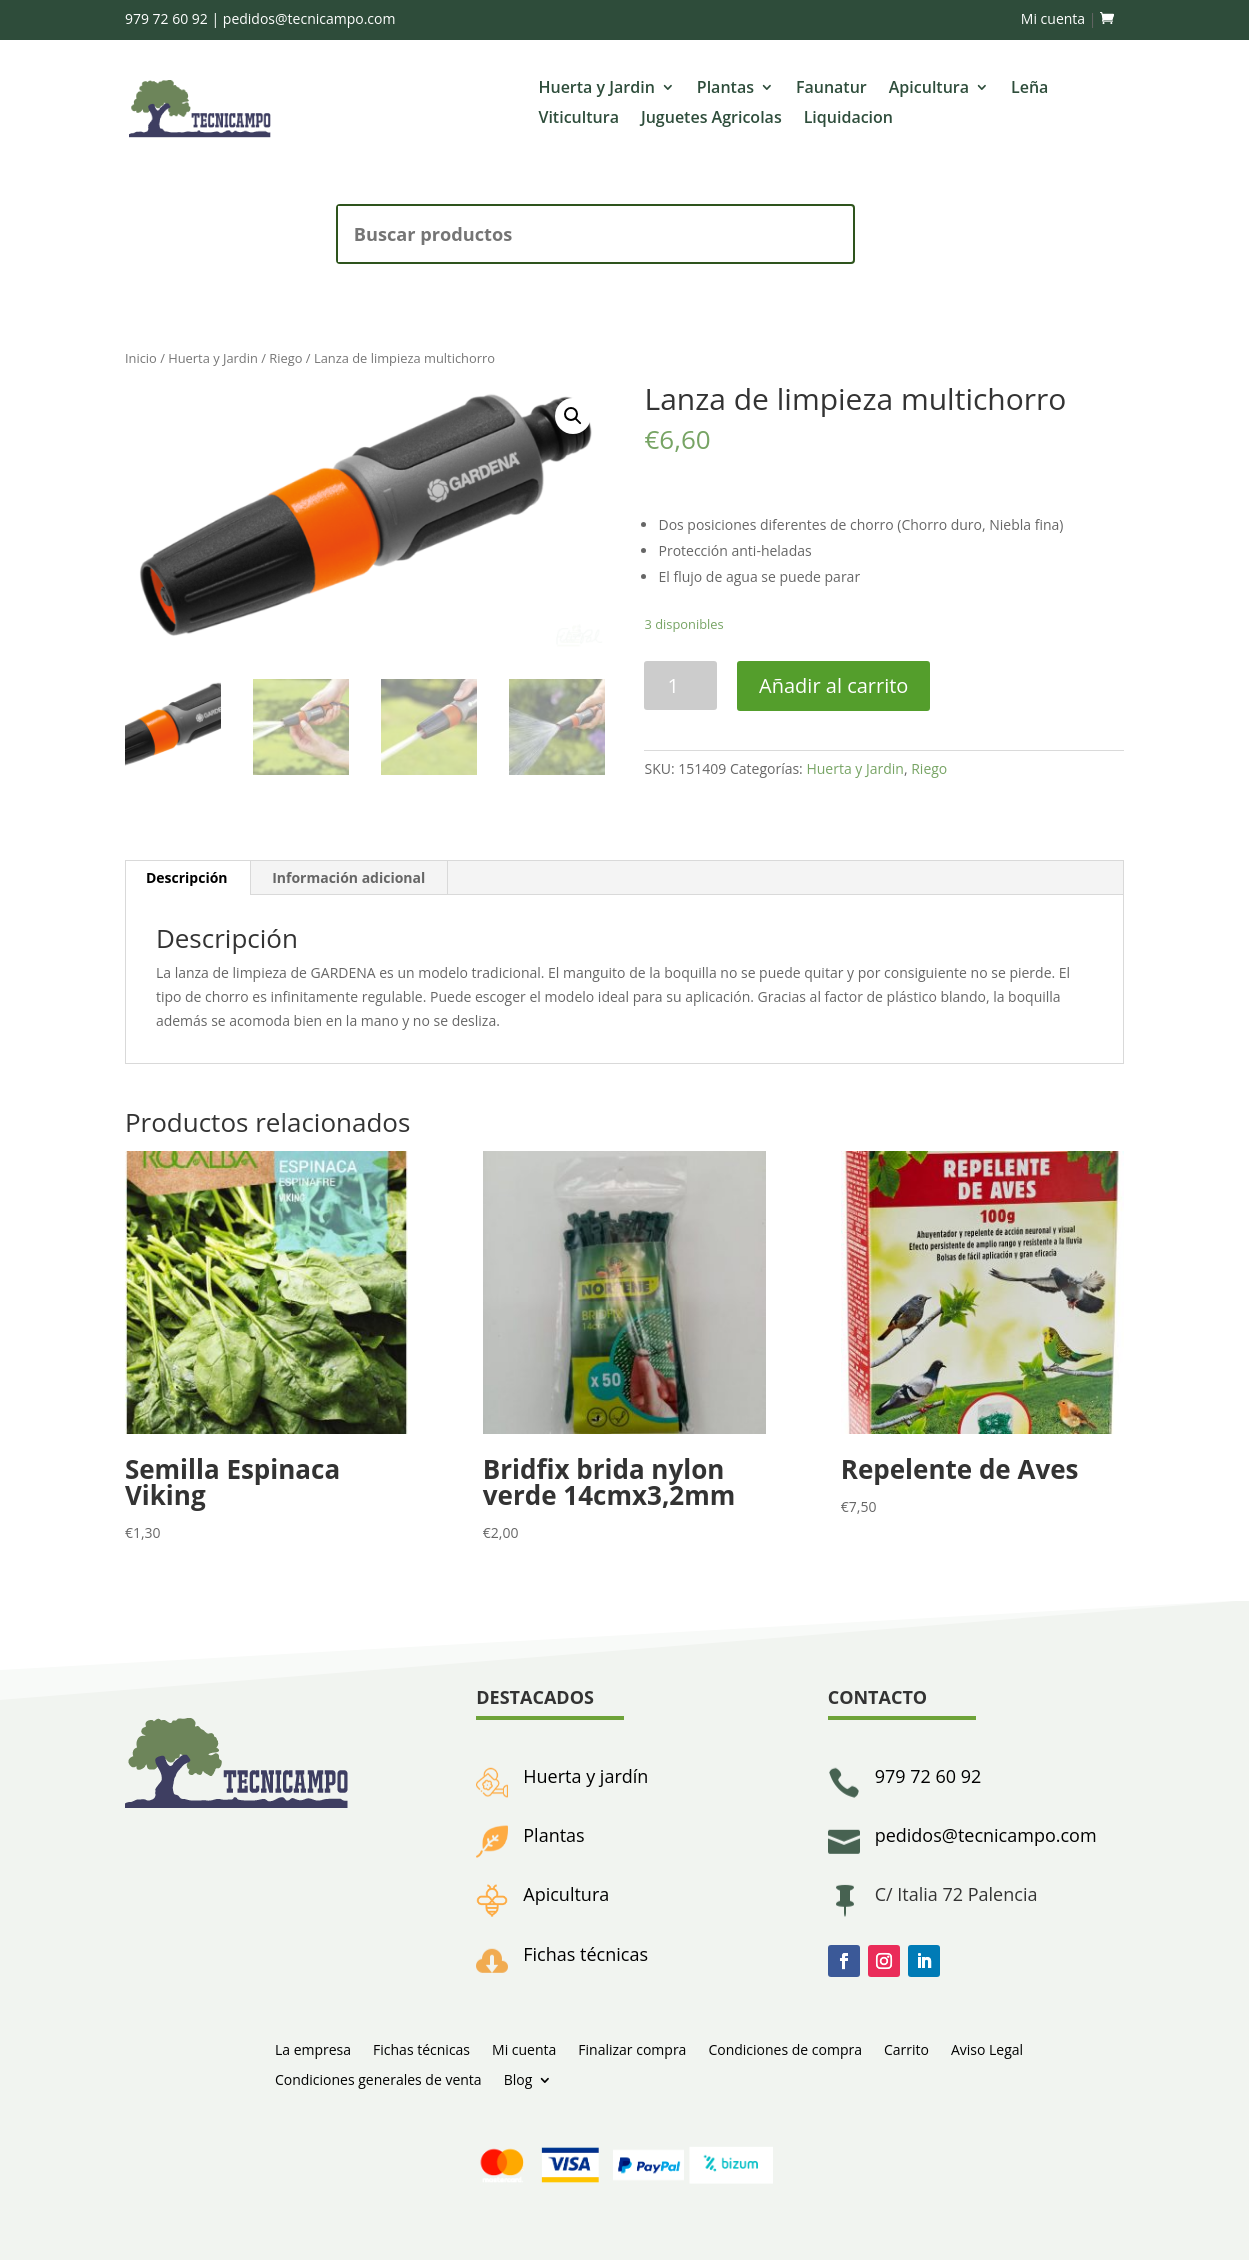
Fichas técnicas (585, 1954)
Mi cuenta (1053, 18)
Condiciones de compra (785, 2048)
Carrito (906, 2048)
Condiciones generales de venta (378, 2078)
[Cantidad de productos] (680, 685)
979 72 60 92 (166, 18)
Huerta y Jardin (596, 89)
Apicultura (929, 89)
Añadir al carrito (833, 685)
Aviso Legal (987, 2048)
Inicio (141, 358)
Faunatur (831, 89)
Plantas (725, 89)
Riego (285, 358)
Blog (518, 2078)
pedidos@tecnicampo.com (309, 18)
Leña (1029, 89)
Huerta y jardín (585, 1776)
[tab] (187, 878)
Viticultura (578, 119)
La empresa (313, 2048)
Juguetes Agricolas (711, 119)
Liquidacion (848, 119)
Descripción (187, 877)
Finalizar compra (632, 2048)
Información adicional (348, 877)
